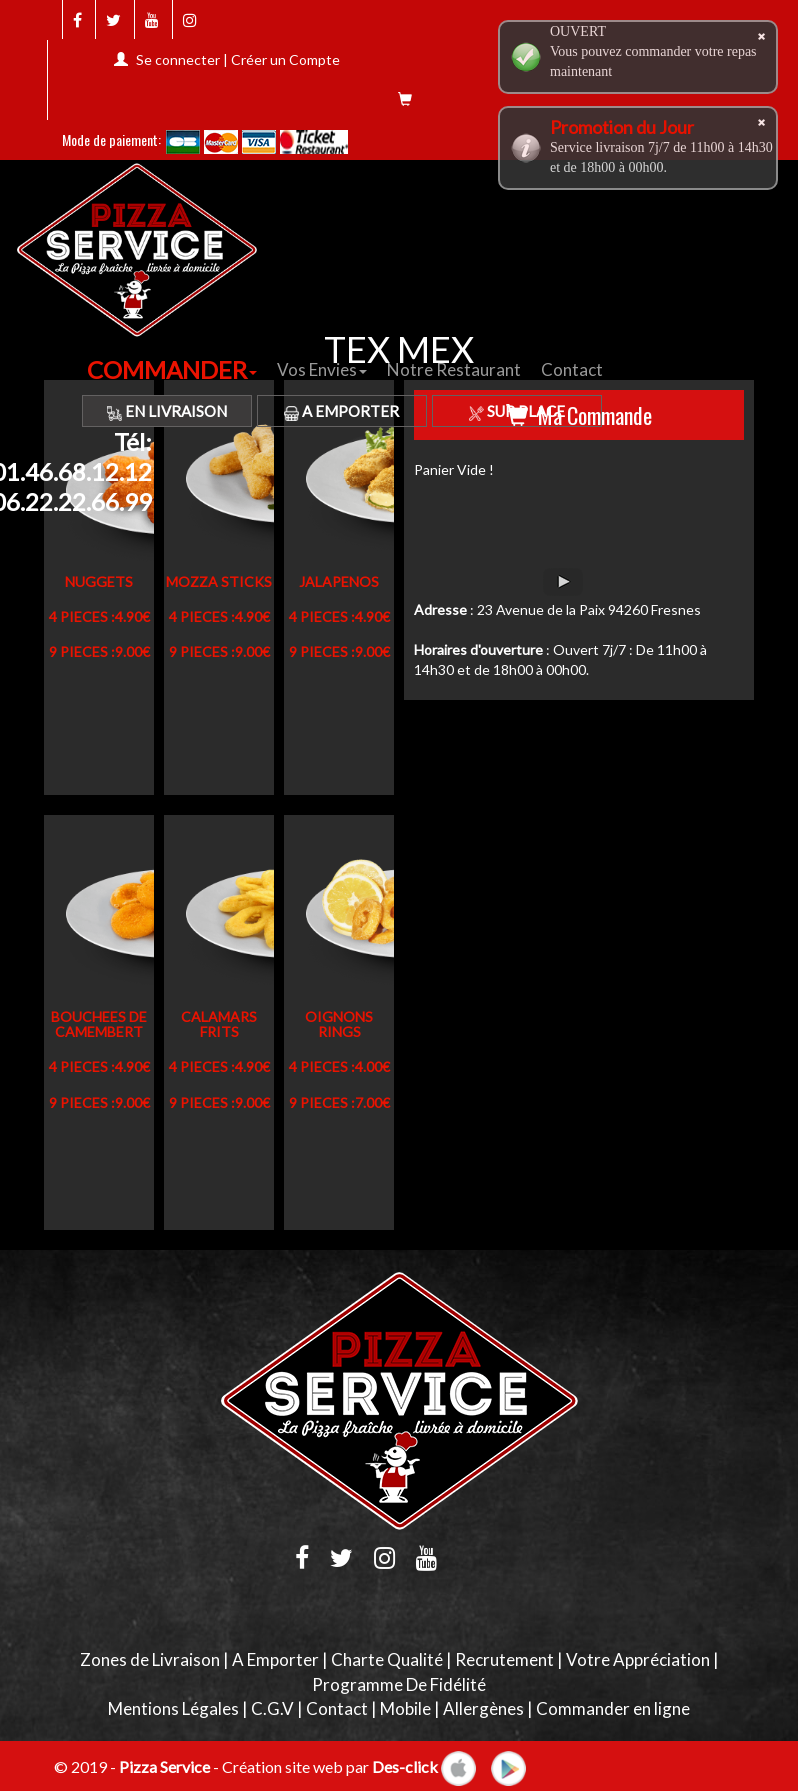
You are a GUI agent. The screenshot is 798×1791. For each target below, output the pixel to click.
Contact (572, 369)
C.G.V (272, 1708)
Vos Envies (322, 369)
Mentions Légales (173, 1708)
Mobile (405, 1708)
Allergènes (483, 1708)
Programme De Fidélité (399, 1684)
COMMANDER (172, 369)
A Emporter (341, 411)
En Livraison (167, 411)
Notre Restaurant (454, 369)
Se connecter (178, 59)
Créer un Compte (285, 59)
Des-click (405, 1766)
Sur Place (517, 411)
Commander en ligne (613, 1708)
